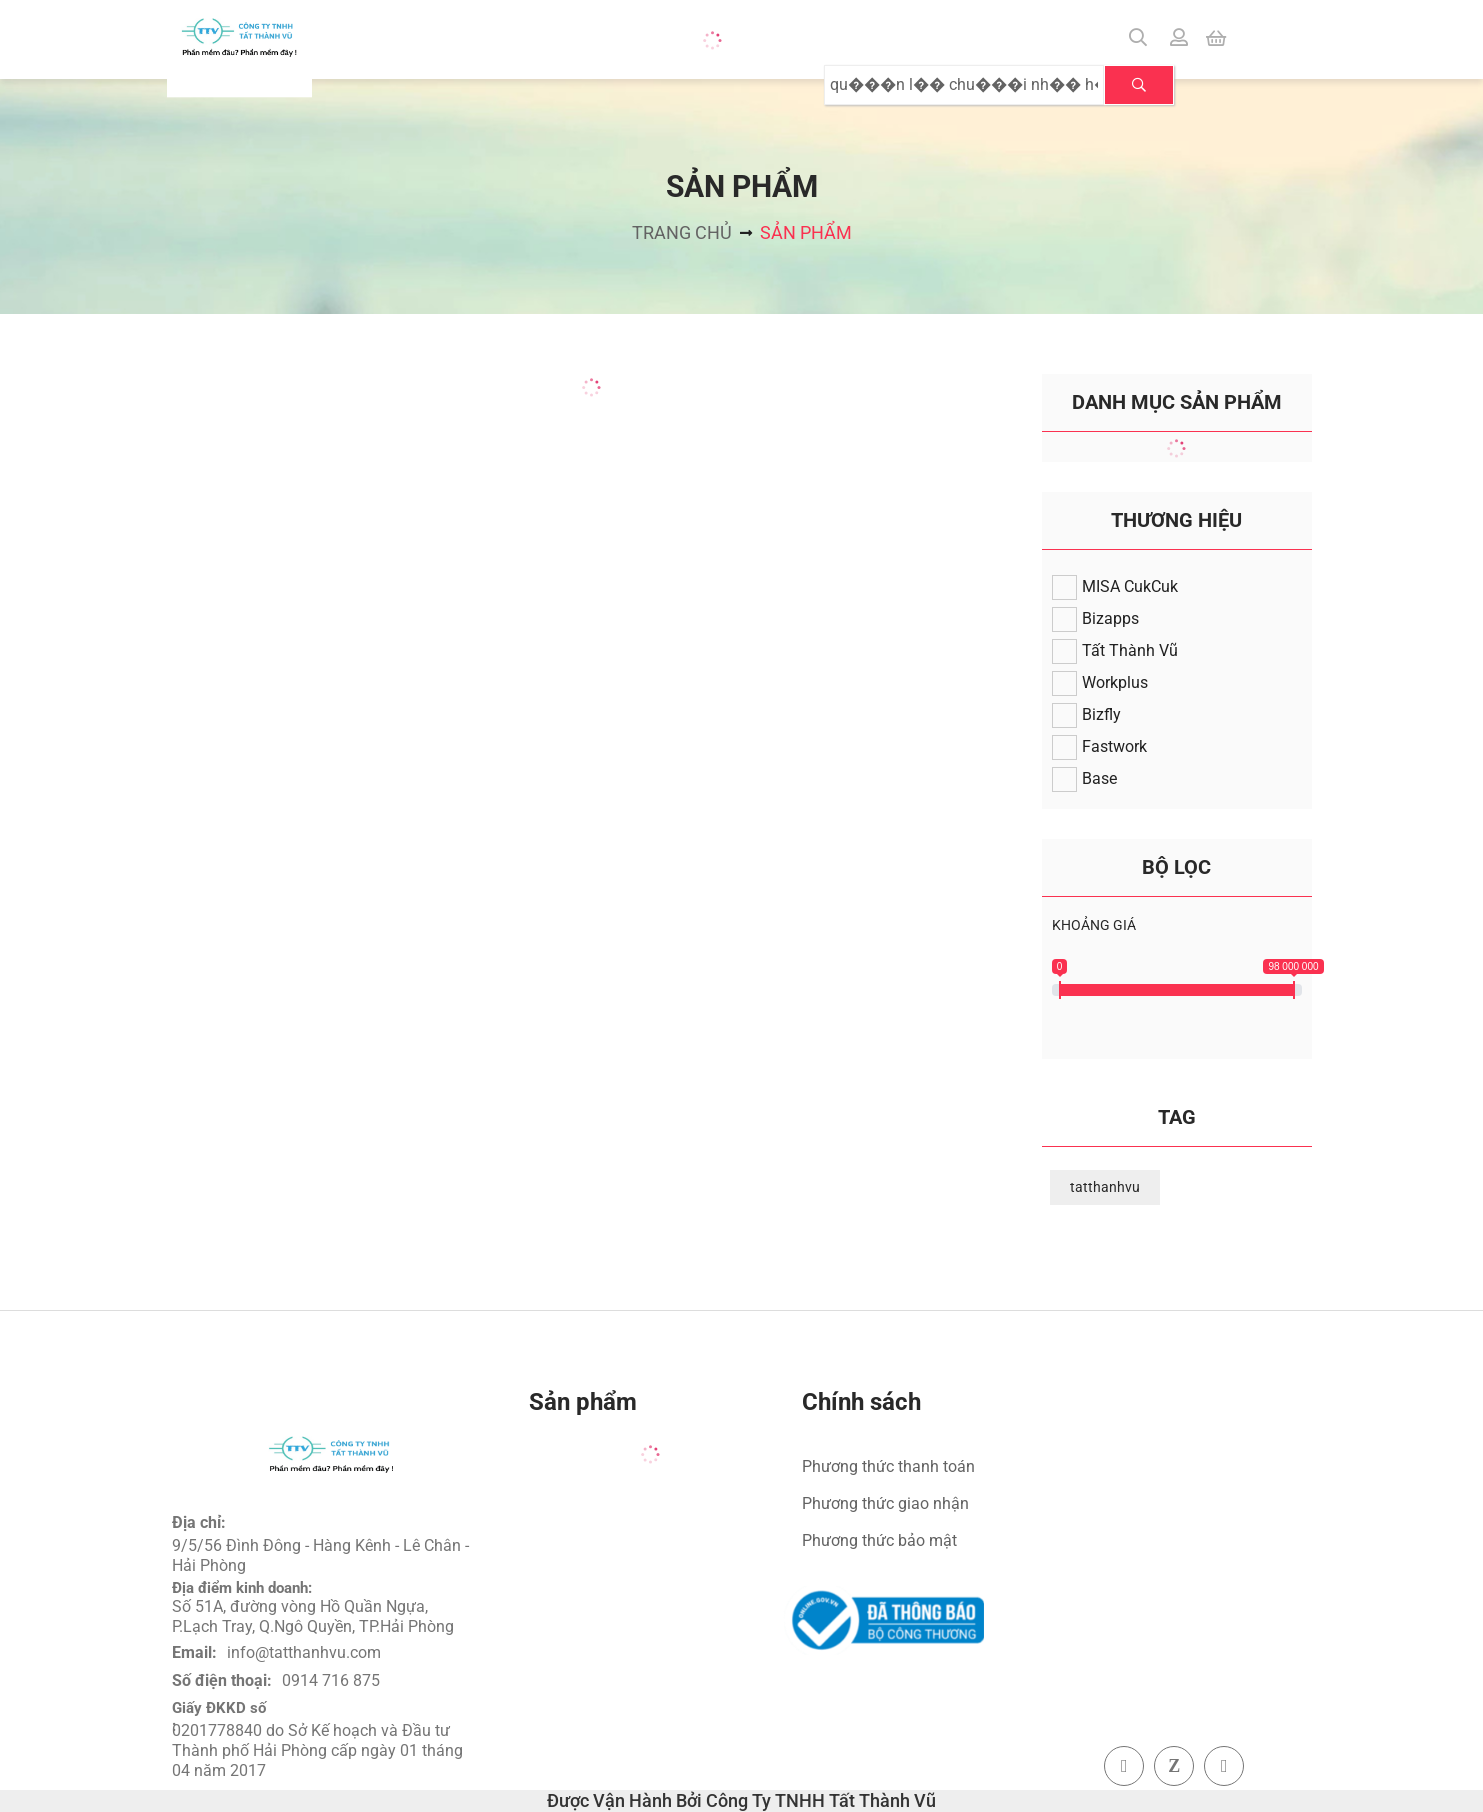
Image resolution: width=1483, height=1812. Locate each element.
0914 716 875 (331, 1680)
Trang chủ (682, 232)
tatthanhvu (1105, 1187)
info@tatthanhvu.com (304, 1652)
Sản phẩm (806, 232)
